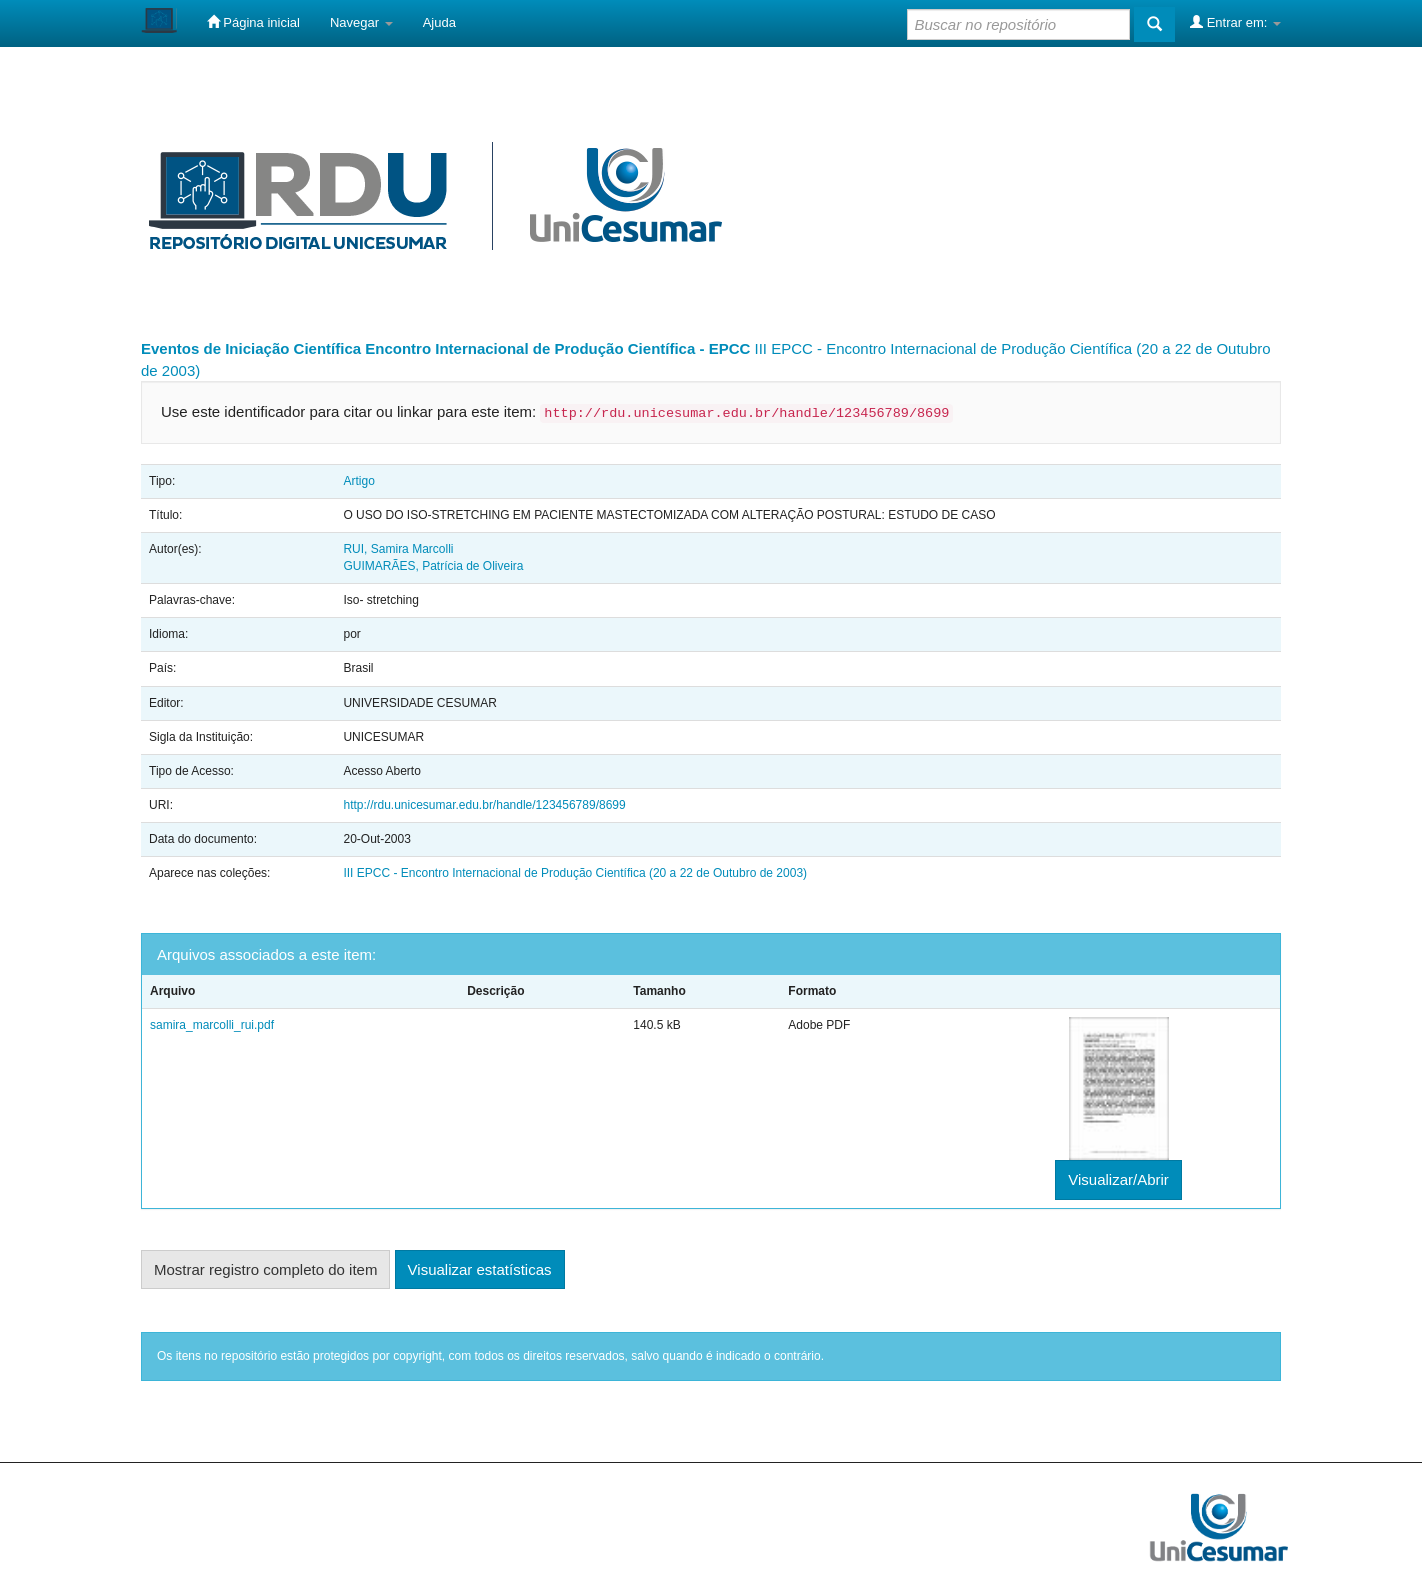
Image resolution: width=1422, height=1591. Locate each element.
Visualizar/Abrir (1118, 1179)
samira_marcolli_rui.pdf (212, 1025)
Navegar (361, 22)
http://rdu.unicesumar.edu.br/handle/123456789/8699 (484, 805)
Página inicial (253, 22)
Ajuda (439, 22)
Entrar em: (1235, 22)
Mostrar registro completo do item (265, 1269)
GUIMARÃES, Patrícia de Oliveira (433, 566)
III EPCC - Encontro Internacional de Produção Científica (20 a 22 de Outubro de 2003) (575, 873)
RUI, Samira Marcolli (398, 549)
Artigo (358, 481)
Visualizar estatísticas (480, 1269)
